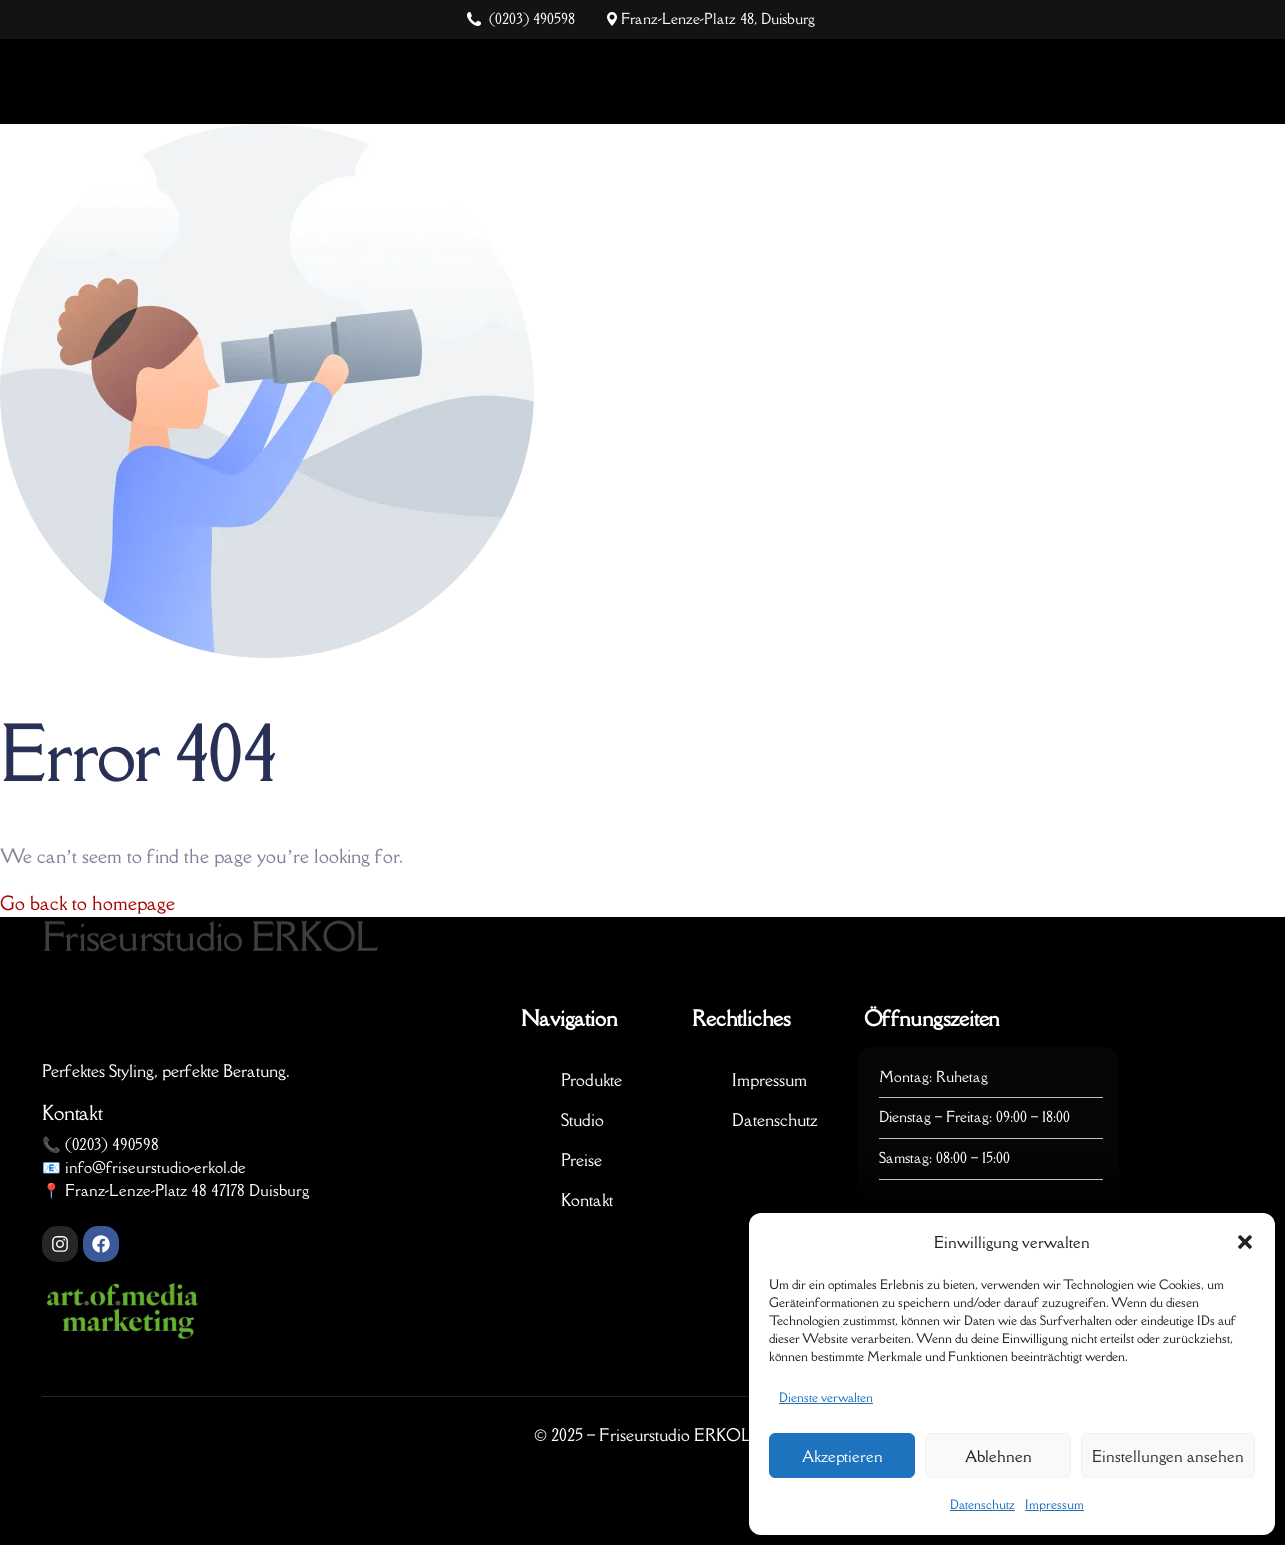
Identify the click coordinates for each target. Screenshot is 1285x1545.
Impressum (1054, 1504)
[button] (1245, 1242)
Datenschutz (982, 1504)
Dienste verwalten (826, 1397)
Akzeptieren (842, 1456)
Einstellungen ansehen (1168, 1456)
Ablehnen (998, 1456)
